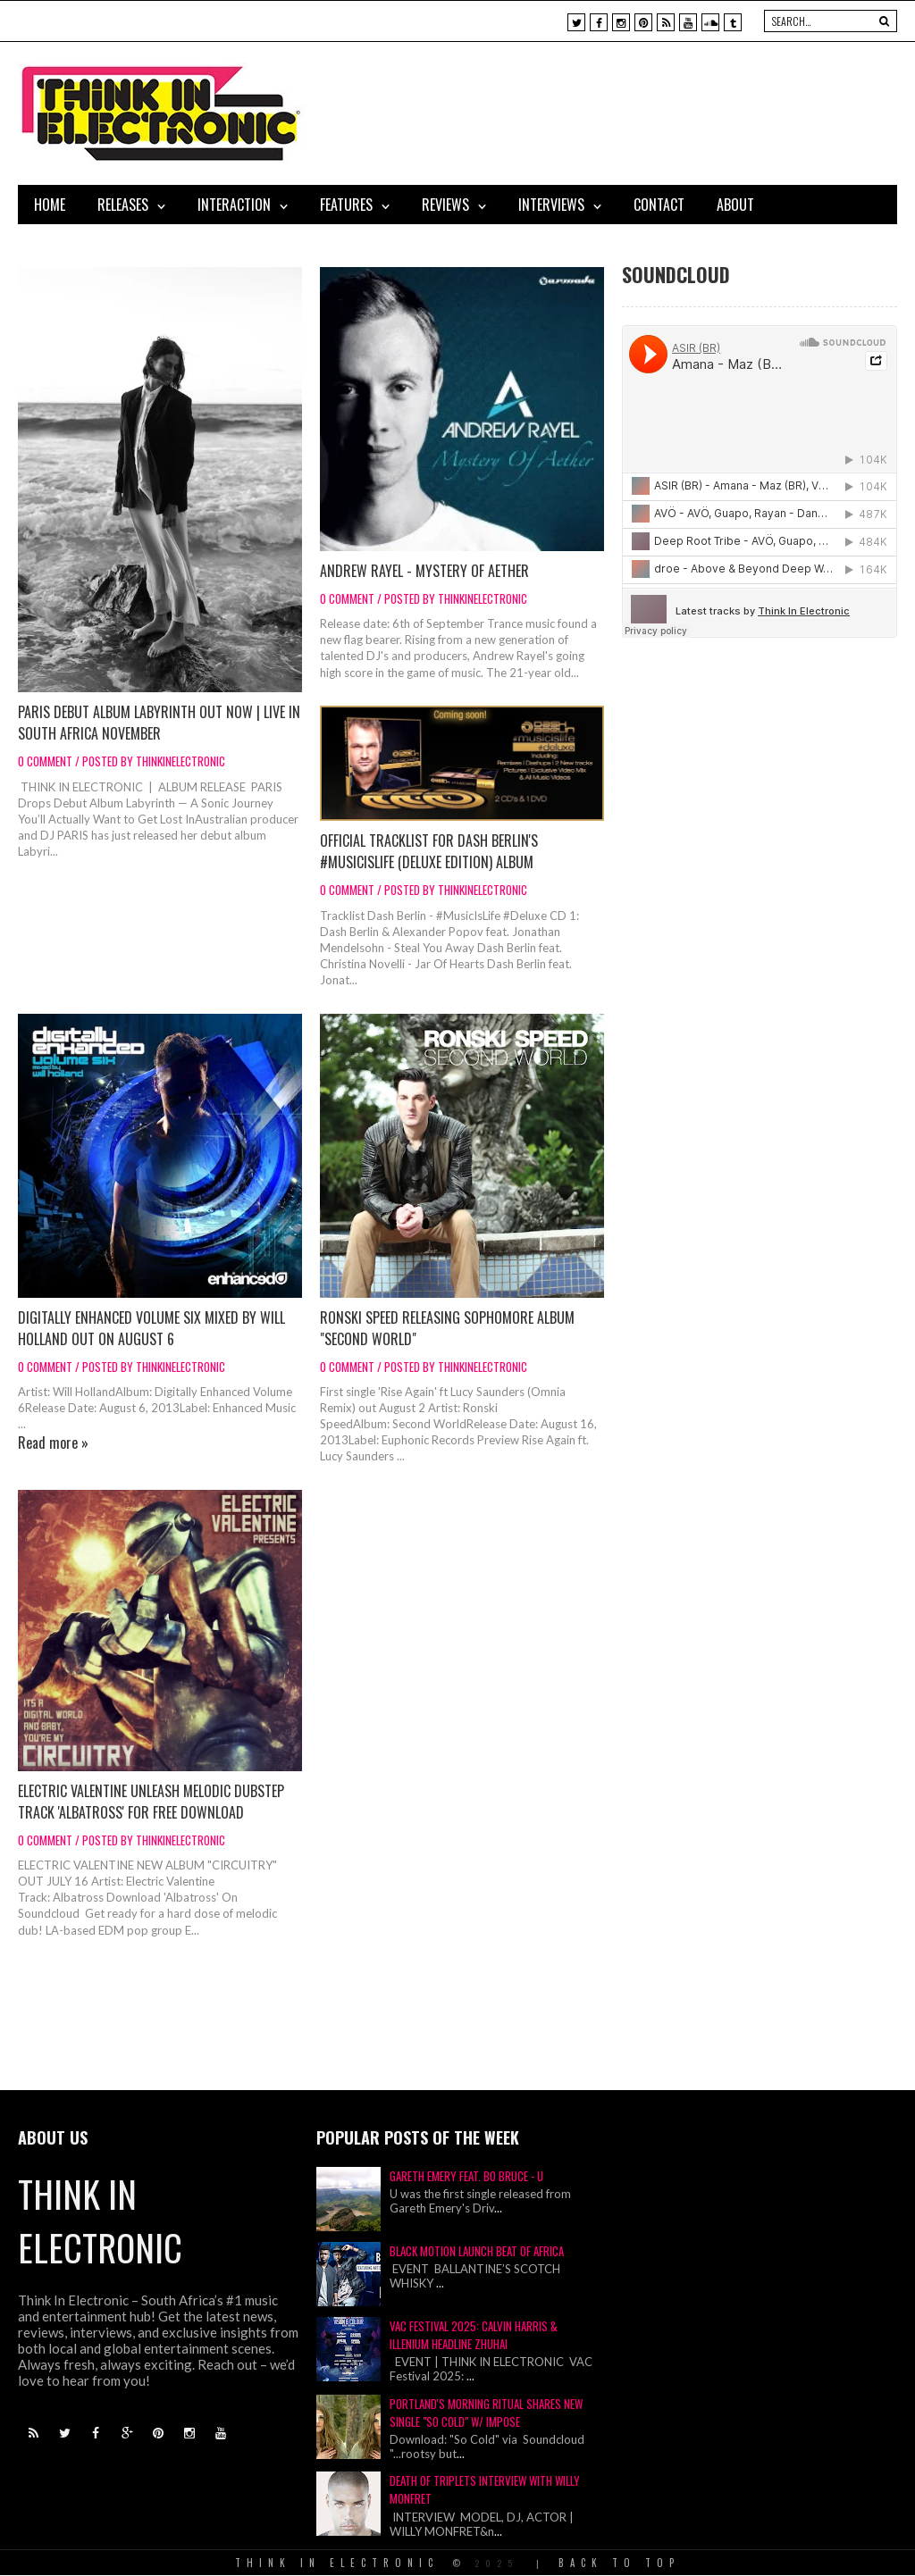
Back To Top (619, 2562)
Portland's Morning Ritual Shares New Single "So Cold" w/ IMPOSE (486, 2412)
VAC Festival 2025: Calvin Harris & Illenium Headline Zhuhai (474, 2335)
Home (49, 204)
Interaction (234, 204)
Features (346, 204)
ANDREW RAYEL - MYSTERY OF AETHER (424, 570)
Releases (122, 204)
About (735, 204)
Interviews (551, 204)
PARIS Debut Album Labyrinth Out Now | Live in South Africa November (159, 722)
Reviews (445, 204)
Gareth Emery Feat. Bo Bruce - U (466, 2176)
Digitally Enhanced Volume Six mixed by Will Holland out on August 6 (151, 1328)
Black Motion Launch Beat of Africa (477, 2251)
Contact (659, 204)
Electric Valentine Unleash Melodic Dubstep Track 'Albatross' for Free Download (151, 1801)
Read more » (53, 1442)
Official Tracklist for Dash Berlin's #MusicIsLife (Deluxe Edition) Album (429, 851)
